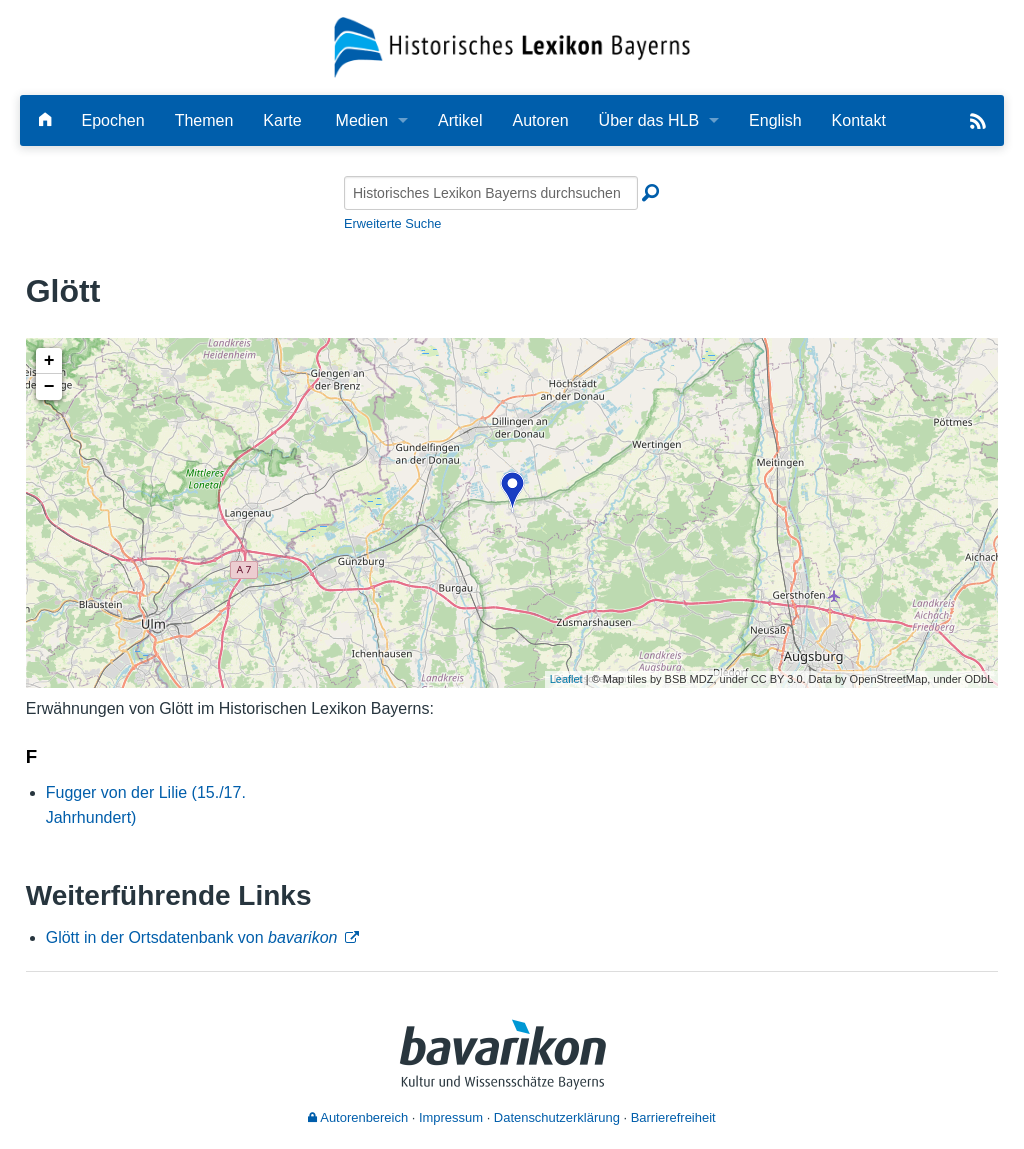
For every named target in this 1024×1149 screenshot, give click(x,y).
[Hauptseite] (45, 120)
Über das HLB (649, 120)
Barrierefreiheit (673, 1117)
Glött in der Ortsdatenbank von (192, 937)
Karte (282, 120)
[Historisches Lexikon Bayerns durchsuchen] (491, 193)
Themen (204, 120)
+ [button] (49, 361)
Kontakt (859, 120)
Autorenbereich (358, 1117)
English (775, 120)
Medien (362, 120)
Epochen (112, 120)
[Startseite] (512, 46)
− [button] (49, 387)
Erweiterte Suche (392, 223)
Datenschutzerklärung (557, 1117)
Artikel (460, 120)
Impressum (451, 1117)
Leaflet (566, 679)
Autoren (541, 120)
